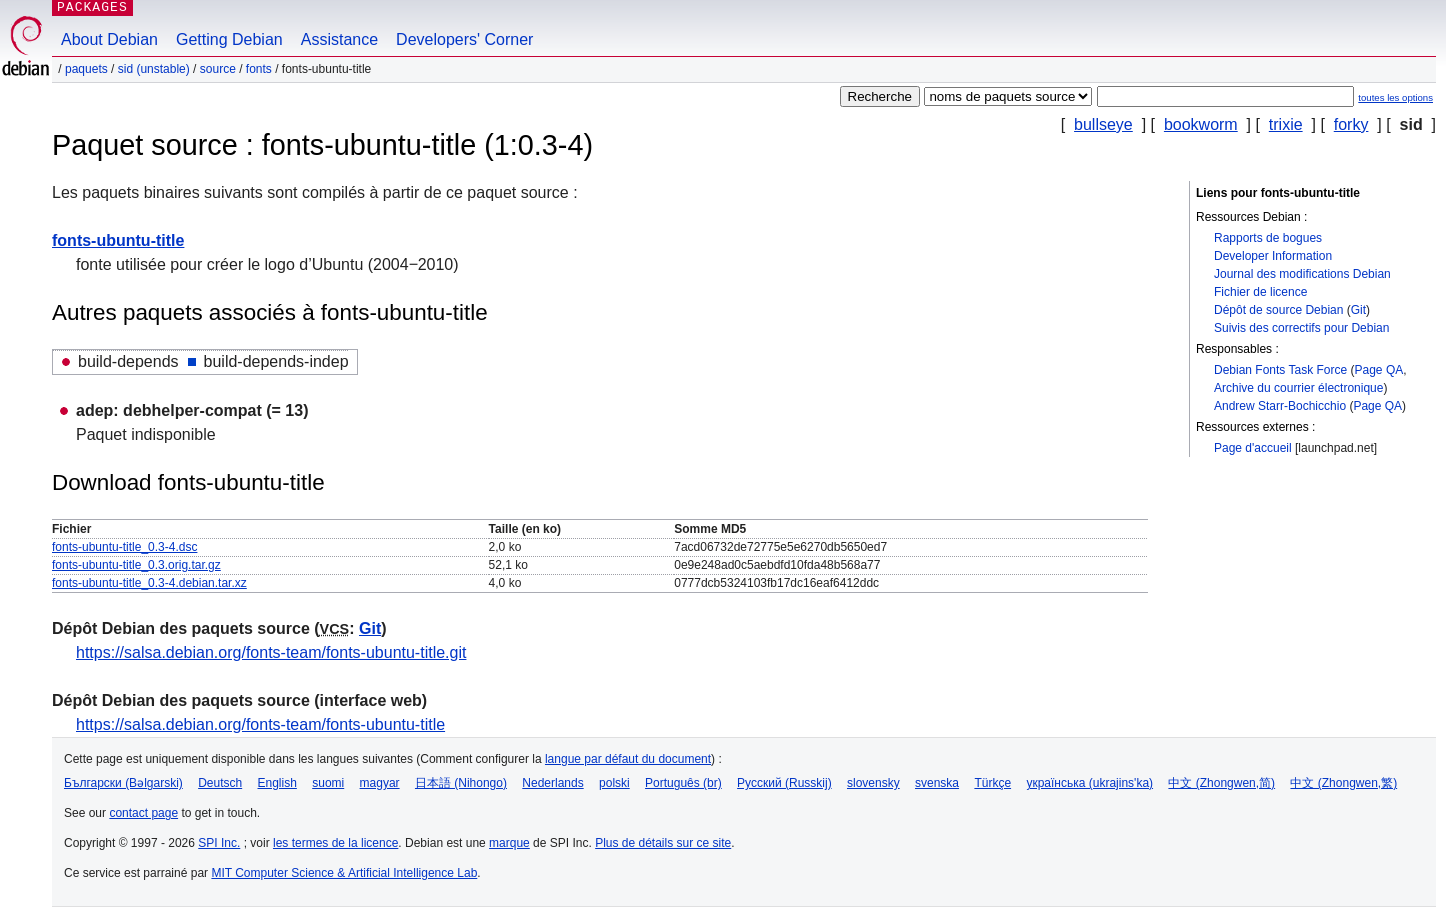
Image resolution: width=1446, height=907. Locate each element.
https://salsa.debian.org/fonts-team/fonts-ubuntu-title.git (271, 652)
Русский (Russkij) (784, 783)
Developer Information (1273, 256)
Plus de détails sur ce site (663, 843)
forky (1351, 124)
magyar (380, 783)
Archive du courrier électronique (1298, 388)
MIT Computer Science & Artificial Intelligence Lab (344, 873)
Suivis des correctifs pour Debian (1301, 328)
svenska (937, 783)
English (277, 783)
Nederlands (552, 783)
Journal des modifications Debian (1302, 274)
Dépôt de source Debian (1278, 310)
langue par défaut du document (628, 759)
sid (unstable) (154, 69)
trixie (1286, 124)
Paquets (86, 69)
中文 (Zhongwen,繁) (1343, 783)
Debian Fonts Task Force (1280, 370)
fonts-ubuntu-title (118, 240)
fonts (259, 69)
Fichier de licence (1260, 292)
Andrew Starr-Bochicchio (1280, 406)
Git (1358, 310)
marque (509, 843)
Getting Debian (229, 39)
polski (614, 783)
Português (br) (683, 783)
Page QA (1379, 370)
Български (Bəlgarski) (123, 783)
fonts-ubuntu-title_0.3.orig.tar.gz (136, 565)
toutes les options (1395, 97)
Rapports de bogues (1268, 238)
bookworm (1201, 124)
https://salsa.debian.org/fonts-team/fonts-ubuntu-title (260, 724)
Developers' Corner (464, 39)
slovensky (873, 783)
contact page (143, 813)
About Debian (109, 39)
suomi (328, 783)
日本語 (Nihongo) (461, 783)
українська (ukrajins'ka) (1089, 783)
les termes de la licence (335, 843)
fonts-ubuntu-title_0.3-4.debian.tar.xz (149, 583)
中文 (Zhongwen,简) (1221, 783)
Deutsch (220, 783)
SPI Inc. (219, 843)
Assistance (339, 39)
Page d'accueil (1253, 448)
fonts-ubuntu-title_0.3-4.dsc (124, 547)
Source (218, 69)
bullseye (1103, 124)
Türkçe (992, 783)
